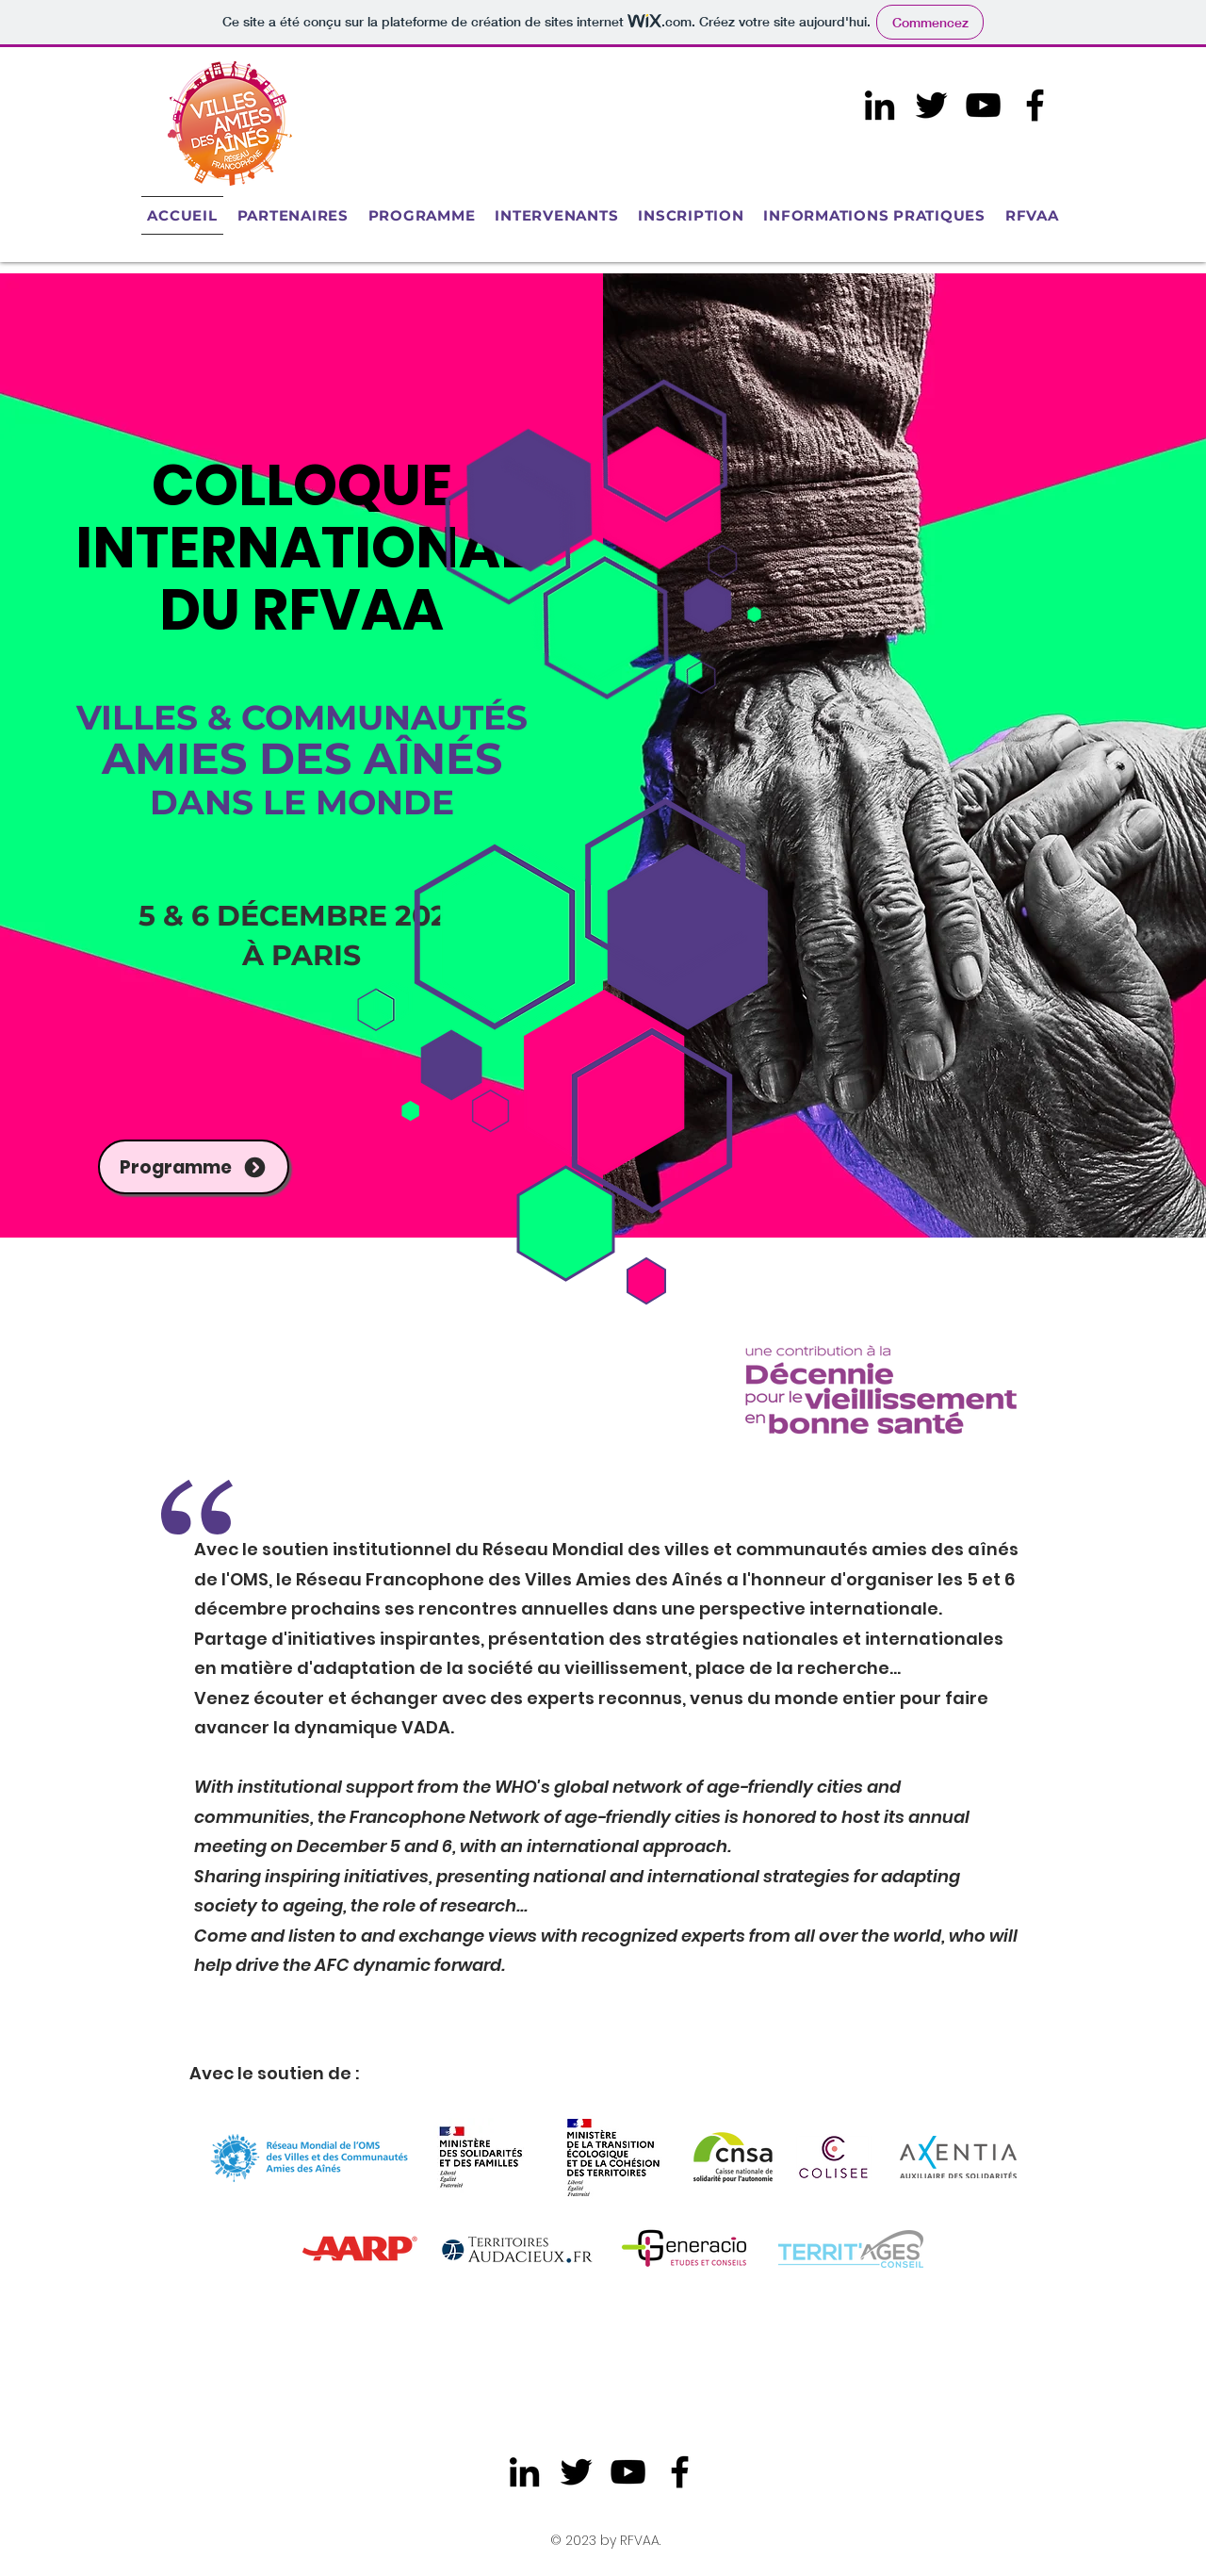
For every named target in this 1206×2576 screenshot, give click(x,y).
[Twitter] (931, 105)
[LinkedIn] (879, 105)
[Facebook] (1035, 105)
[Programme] (193, 1167)
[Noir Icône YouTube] (983, 105)
